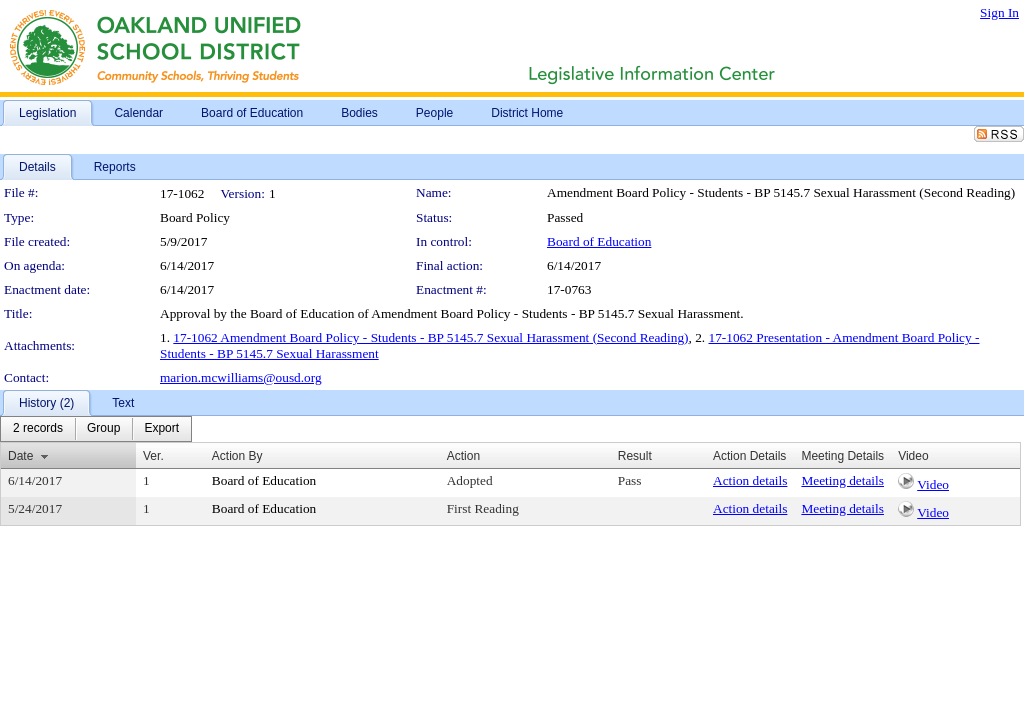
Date (20, 456)
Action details (750, 480)
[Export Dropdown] (161, 429)
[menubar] (96, 429)
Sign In (999, 12)
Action (463, 456)
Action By (237, 456)
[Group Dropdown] (103, 429)
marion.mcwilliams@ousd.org (241, 377)
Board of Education (599, 241)
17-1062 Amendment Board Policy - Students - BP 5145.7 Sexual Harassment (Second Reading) (430, 337)
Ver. (153, 456)
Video (933, 484)
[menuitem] (38, 429)
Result (635, 456)
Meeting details (842, 480)
